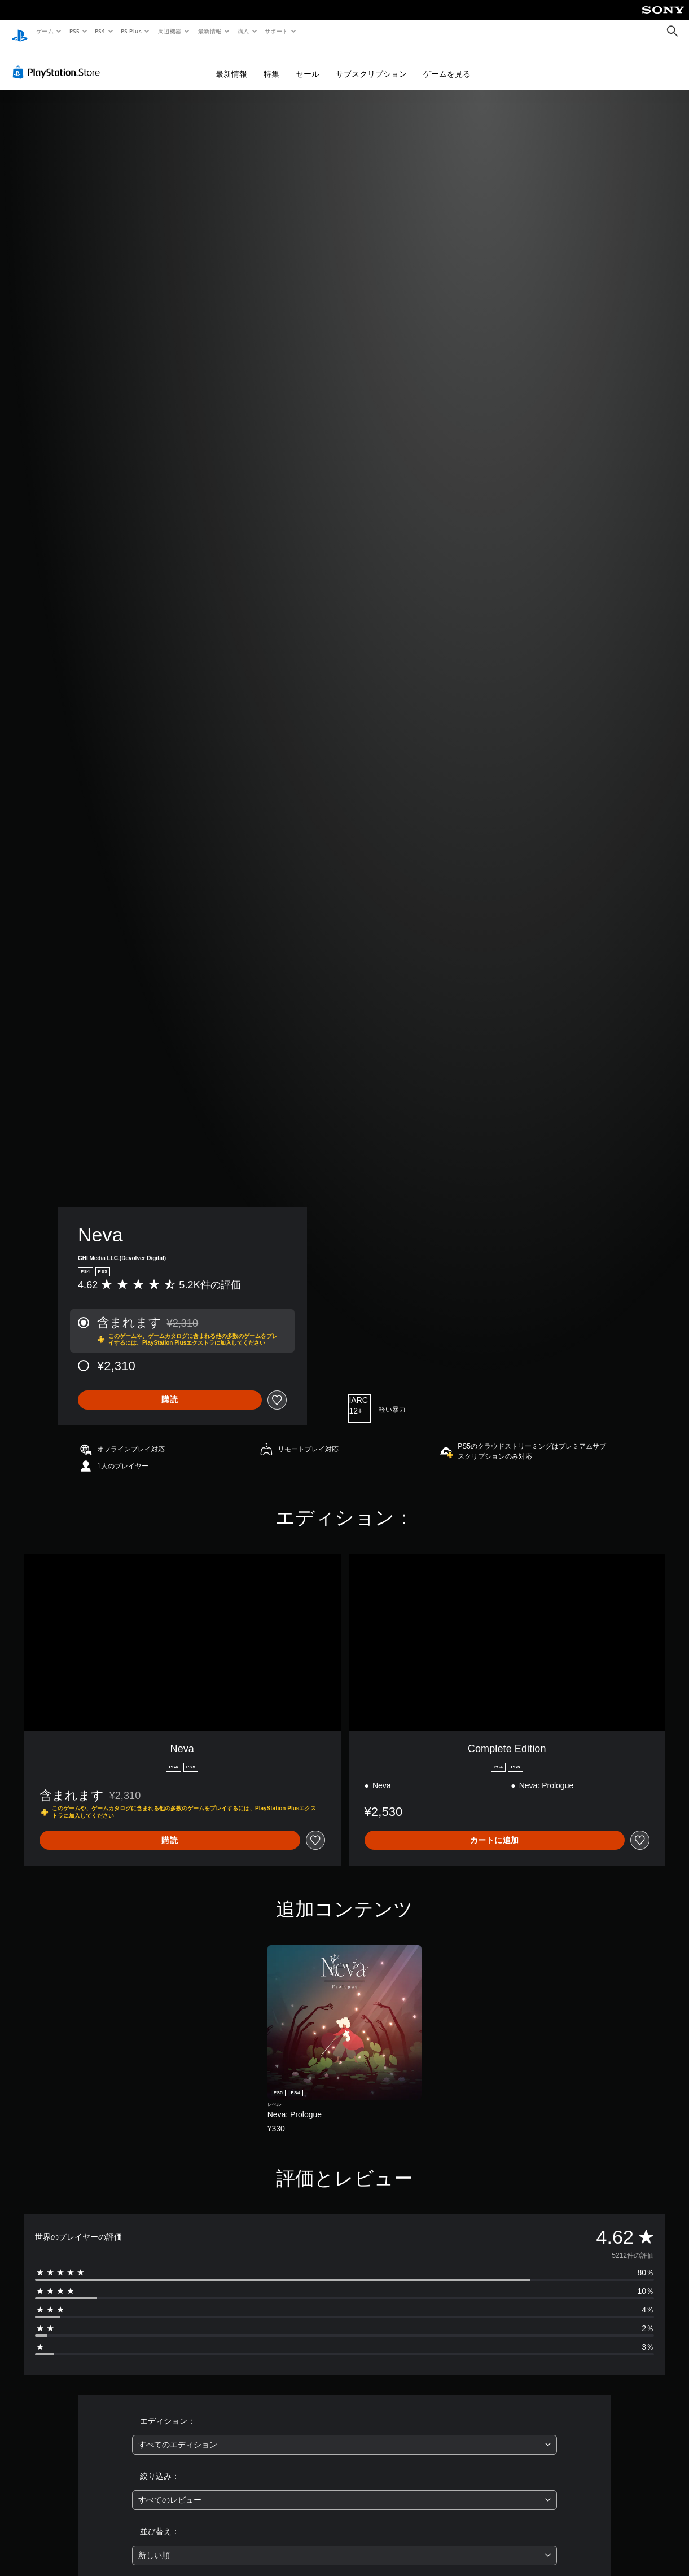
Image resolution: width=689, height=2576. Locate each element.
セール (307, 63)
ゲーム (44, 31)
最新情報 (209, 31)
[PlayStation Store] (58, 61)
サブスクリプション (371, 63)
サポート (276, 31)
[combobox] (344, 2434)
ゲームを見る (447, 63)
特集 (271, 63)
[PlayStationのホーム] (19, 31)
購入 (243, 31)
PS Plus (131, 31)
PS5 (74, 31)
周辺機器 (170, 31)
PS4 (100, 31)
